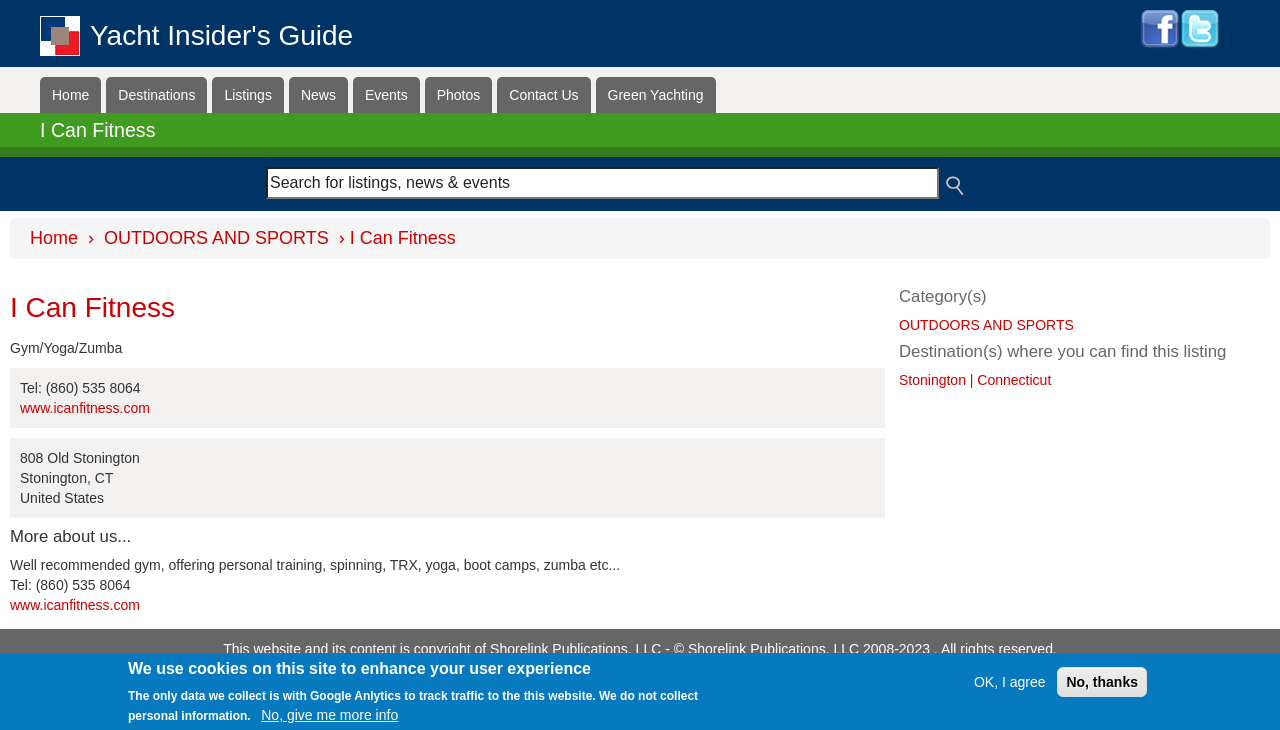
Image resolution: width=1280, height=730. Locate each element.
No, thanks (1102, 682)
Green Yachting (656, 95)
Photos (459, 95)
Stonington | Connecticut (975, 380)
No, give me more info (329, 716)
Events (386, 95)
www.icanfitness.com (85, 408)
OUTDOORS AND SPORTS (216, 238)
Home (70, 95)
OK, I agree (1010, 682)
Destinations (156, 95)
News (318, 95)
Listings (247, 95)
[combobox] (602, 183)
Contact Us (543, 95)
